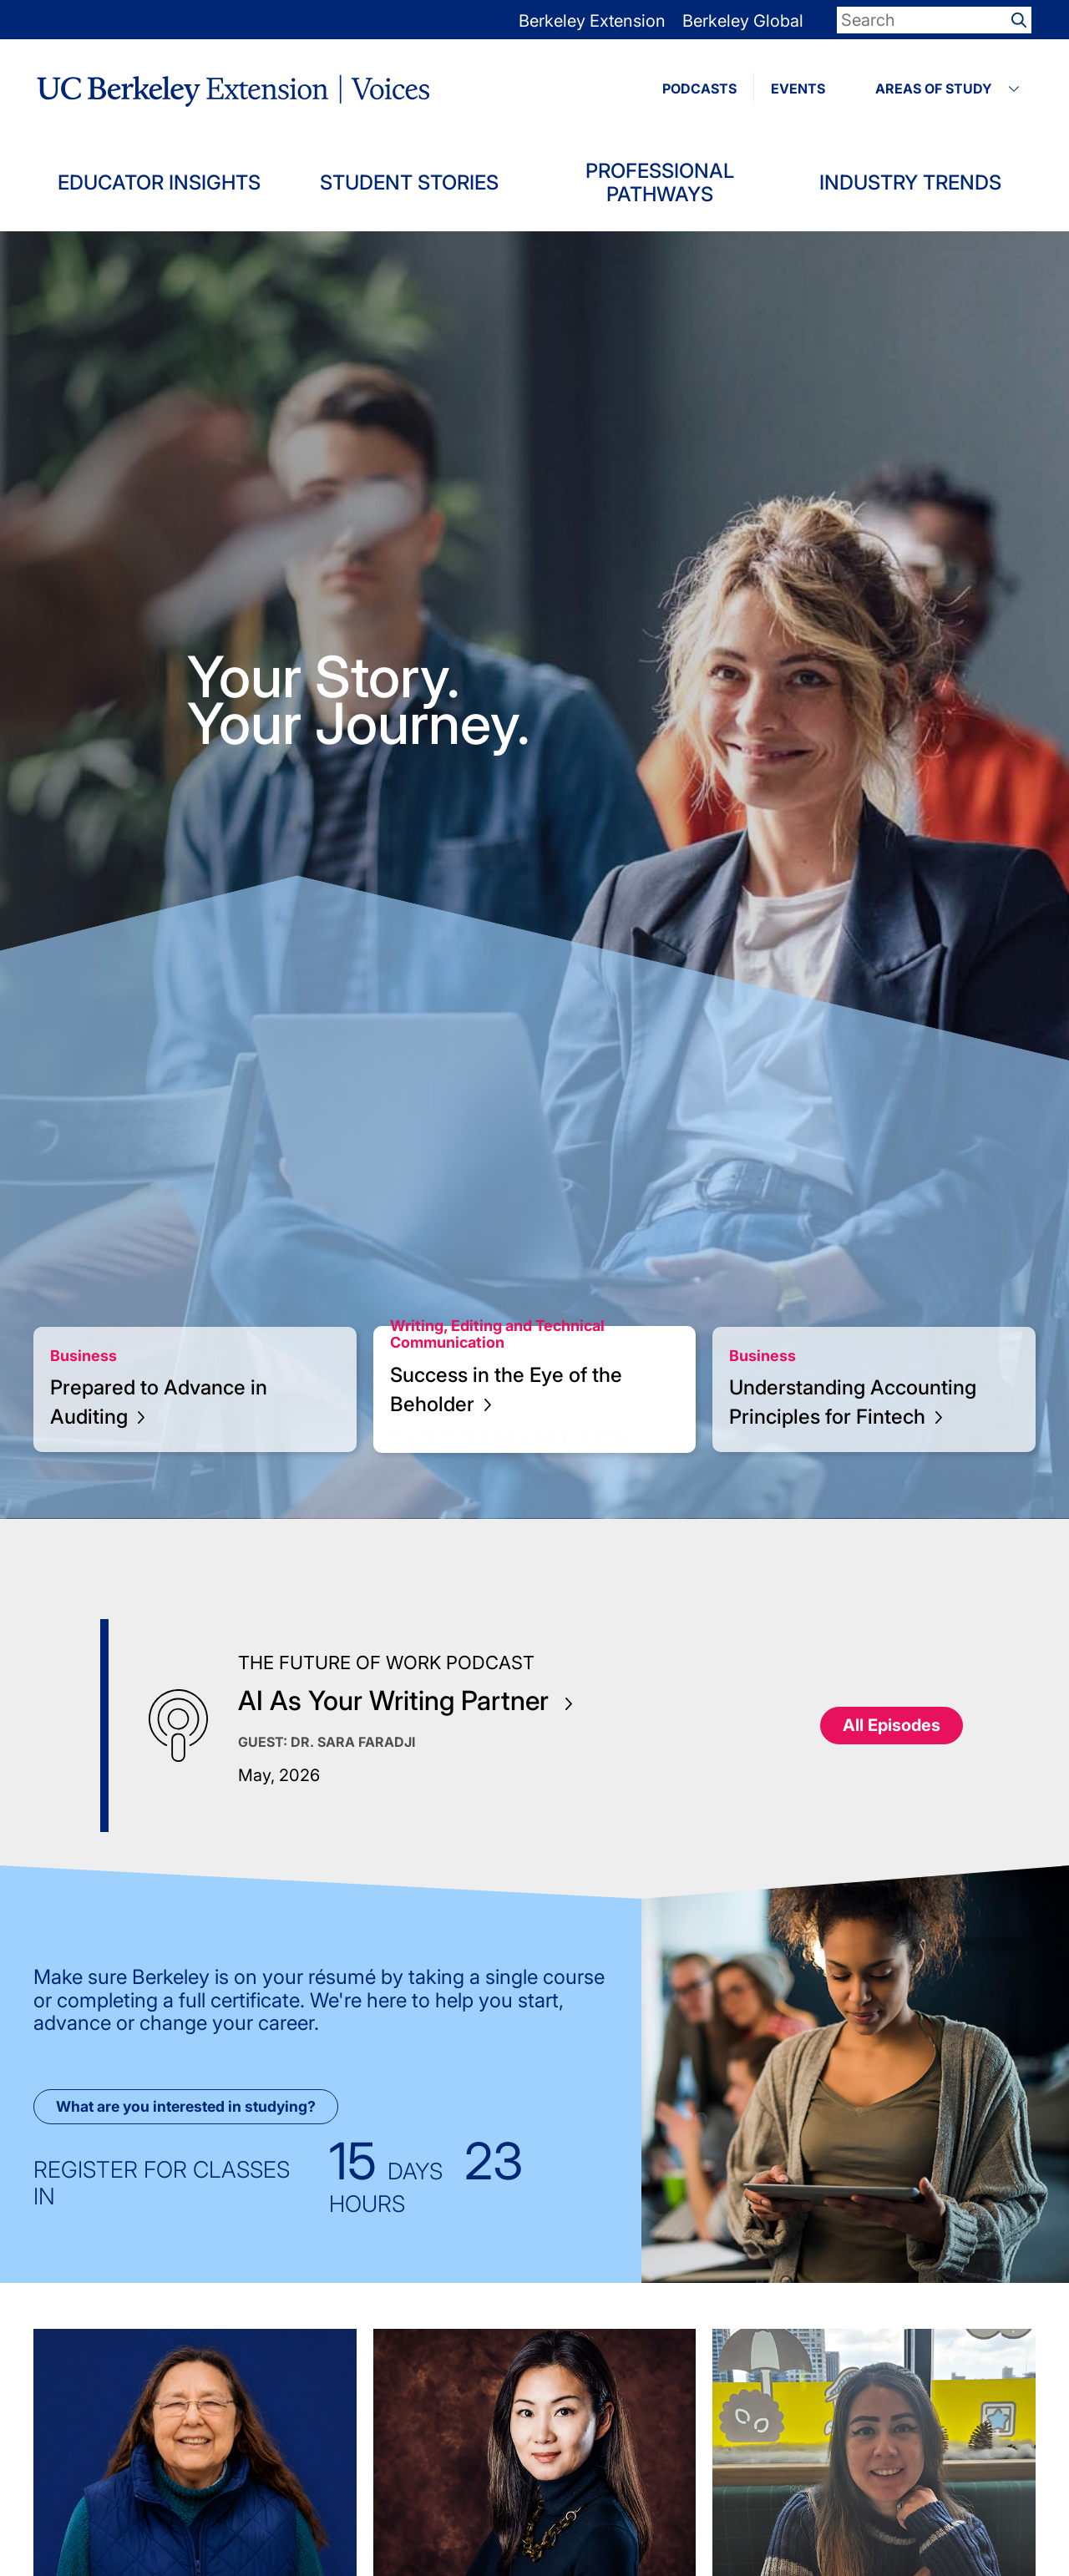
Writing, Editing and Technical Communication (497, 1334)
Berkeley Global (742, 21)
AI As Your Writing (405, 1700)
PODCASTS (699, 88)
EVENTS (798, 88)
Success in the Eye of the (506, 1389)
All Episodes (891, 1725)
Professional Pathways (659, 182)
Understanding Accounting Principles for (852, 1402)
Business (83, 1355)
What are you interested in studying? (186, 2106)
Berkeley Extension (592, 21)
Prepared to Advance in (158, 1402)
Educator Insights (159, 182)
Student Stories (409, 182)
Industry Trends (910, 182)
